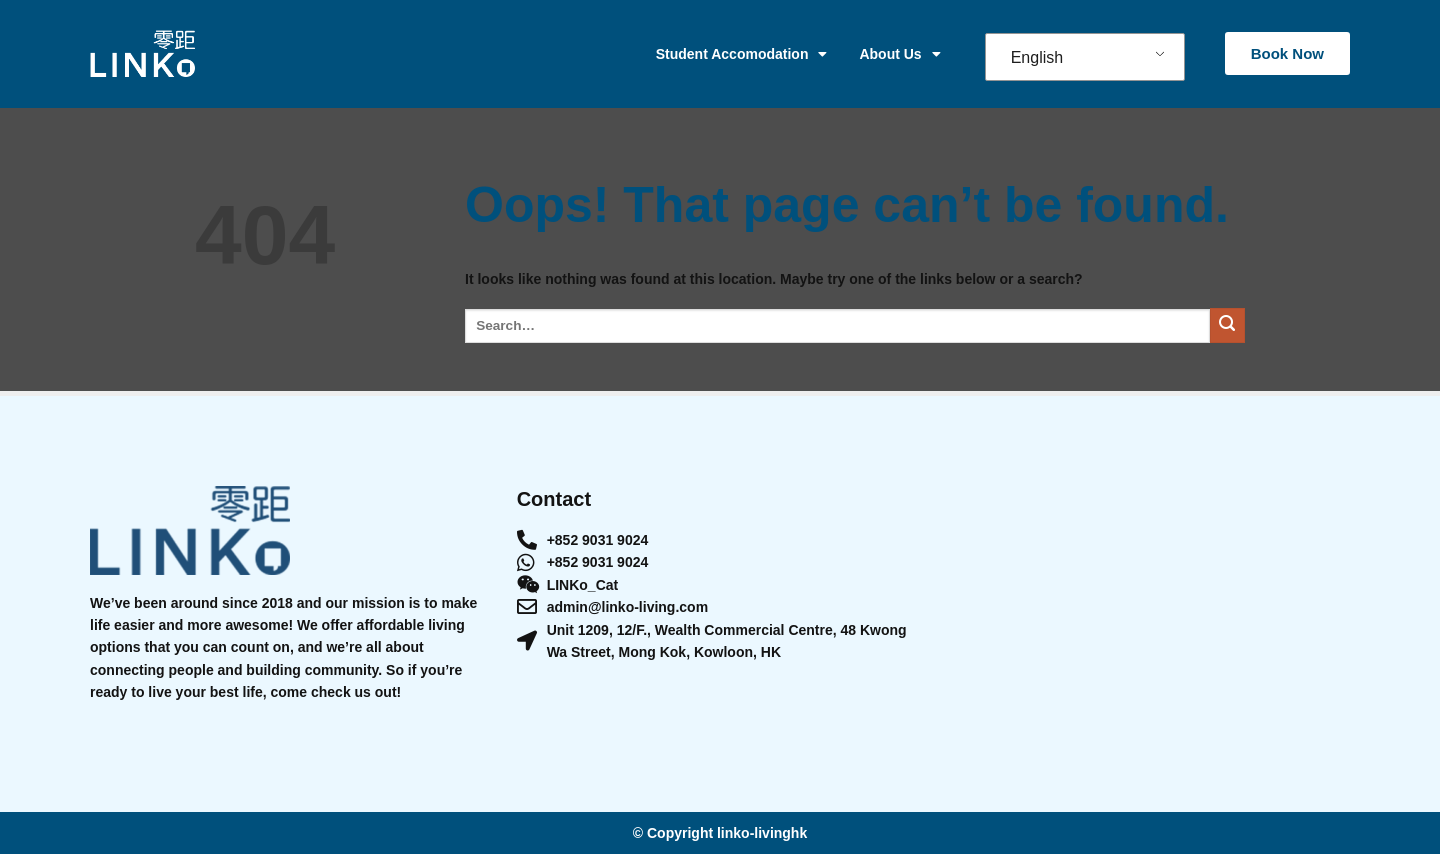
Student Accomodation (742, 54)
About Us (899, 54)
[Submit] (1227, 325)
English (1037, 57)
